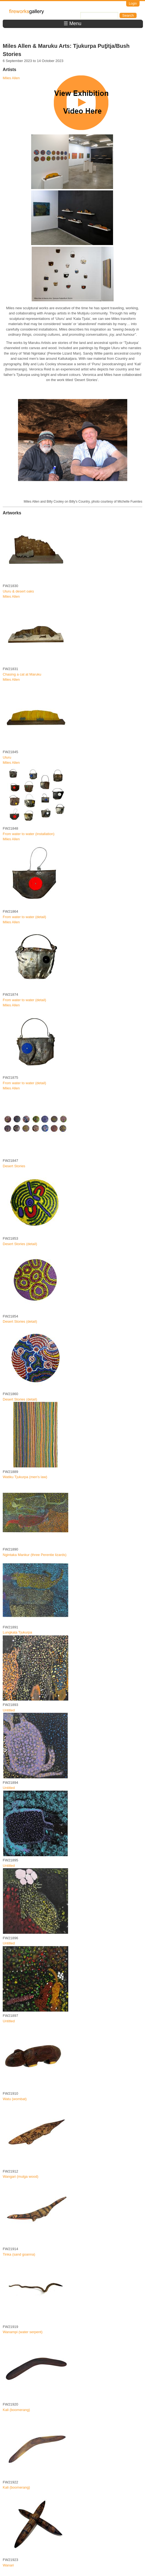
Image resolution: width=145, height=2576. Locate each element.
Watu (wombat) (15, 2099)
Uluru (7, 757)
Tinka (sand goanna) (19, 2254)
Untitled (9, 1710)
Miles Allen (11, 78)
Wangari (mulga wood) (20, 2176)
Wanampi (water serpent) (22, 2332)
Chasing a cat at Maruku (22, 674)
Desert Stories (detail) (20, 1244)
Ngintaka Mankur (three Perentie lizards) (34, 1555)
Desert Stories (14, 1166)
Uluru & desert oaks (18, 591)
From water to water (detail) (24, 917)
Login (133, 3)
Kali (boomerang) (16, 2410)
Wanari (8, 2565)
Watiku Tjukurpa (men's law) (25, 1477)
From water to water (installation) (28, 834)
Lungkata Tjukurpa (17, 1632)
